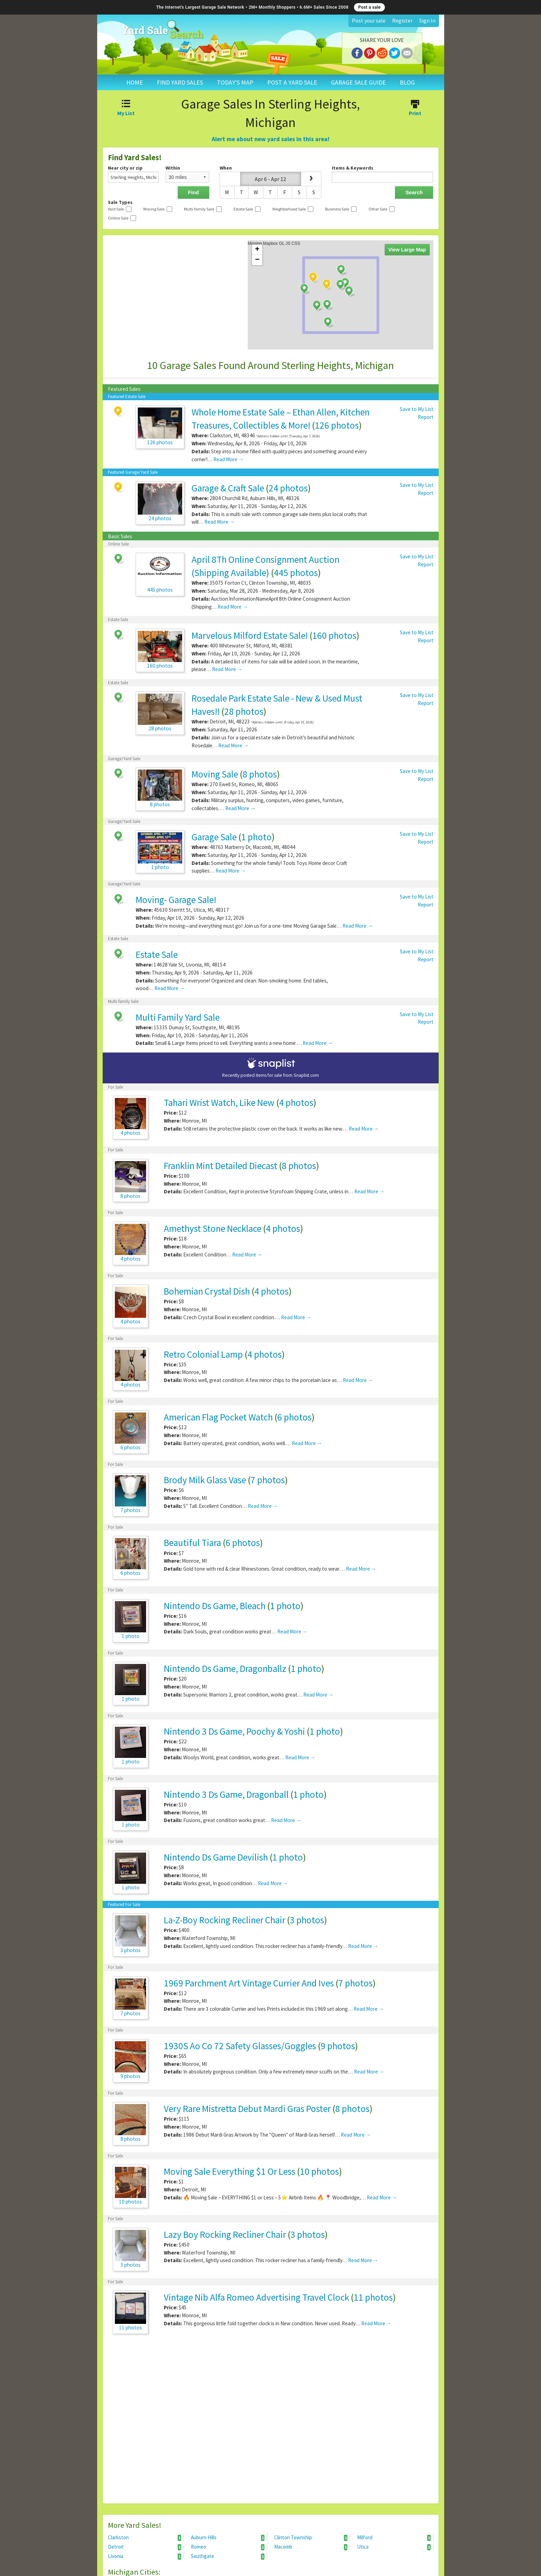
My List (126, 109)
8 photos (260, 774)
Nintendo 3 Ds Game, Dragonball (226, 1794)
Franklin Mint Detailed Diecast (220, 1165)
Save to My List (416, 409)
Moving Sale (215, 774)
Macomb (311, 2546)
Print (415, 109)
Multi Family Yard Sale (178, 1017)
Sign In (427, 20)
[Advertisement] (270, 2422)
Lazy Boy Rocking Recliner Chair (226, 2234)
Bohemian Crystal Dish (207, 1291)
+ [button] (257, 249)
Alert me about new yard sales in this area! (270, 139)
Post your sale (369, 20)
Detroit (144, 2546)
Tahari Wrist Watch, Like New (219, 1102)
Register (402, 20)
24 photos (288, 488)
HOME (134, 82)
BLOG (407, 82)
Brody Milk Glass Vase (205, 1480)
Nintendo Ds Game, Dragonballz (225, 1668)
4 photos (296, 1102)
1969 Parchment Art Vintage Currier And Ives (249, 1983)
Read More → (228, 459)
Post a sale (369, 7)
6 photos (294, 1417)
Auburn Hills (227, 2537)
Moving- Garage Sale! (176, 899)
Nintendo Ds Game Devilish (216, 1857)
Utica (394, 2546)
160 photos (334, 635)
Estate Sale (157, 954)
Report (425, 417)
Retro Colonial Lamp (203, 1354)
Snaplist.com (306, 1075)
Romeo (227, 2546)
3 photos (307, 1920)
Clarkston (144, 2537)
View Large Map (407, 249)
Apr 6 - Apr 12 (270, 178)
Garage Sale (214, 837)
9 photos (338, 2046)
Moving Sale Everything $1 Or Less (229, 2171)
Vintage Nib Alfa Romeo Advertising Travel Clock (256, 2297)
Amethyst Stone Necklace (212, 1228)
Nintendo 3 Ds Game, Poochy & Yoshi (234, 1731)
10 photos (319, 2171)
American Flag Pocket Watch (218, 1417)
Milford (394, 2537)
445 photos (296, 572)
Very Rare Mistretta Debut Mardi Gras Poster (247, 2108)
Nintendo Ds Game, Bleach (214, 1606)
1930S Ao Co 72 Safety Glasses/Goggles (240, 2046)
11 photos (373, 2297)
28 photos (243, 711)
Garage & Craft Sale (228, 488)
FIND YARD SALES (180, 82)
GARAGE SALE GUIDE (358, 82)
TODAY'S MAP (235, 82)
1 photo (256, 837)
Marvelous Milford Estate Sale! (250, 635)
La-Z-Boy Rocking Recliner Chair (224, 1920)
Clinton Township (311, 2537)
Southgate (227, 2556)
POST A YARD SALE (292, 82)
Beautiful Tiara (192, 1542)
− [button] (257, 260)
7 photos (268, 1480)
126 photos (337, 425)
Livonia (144, 2556)
